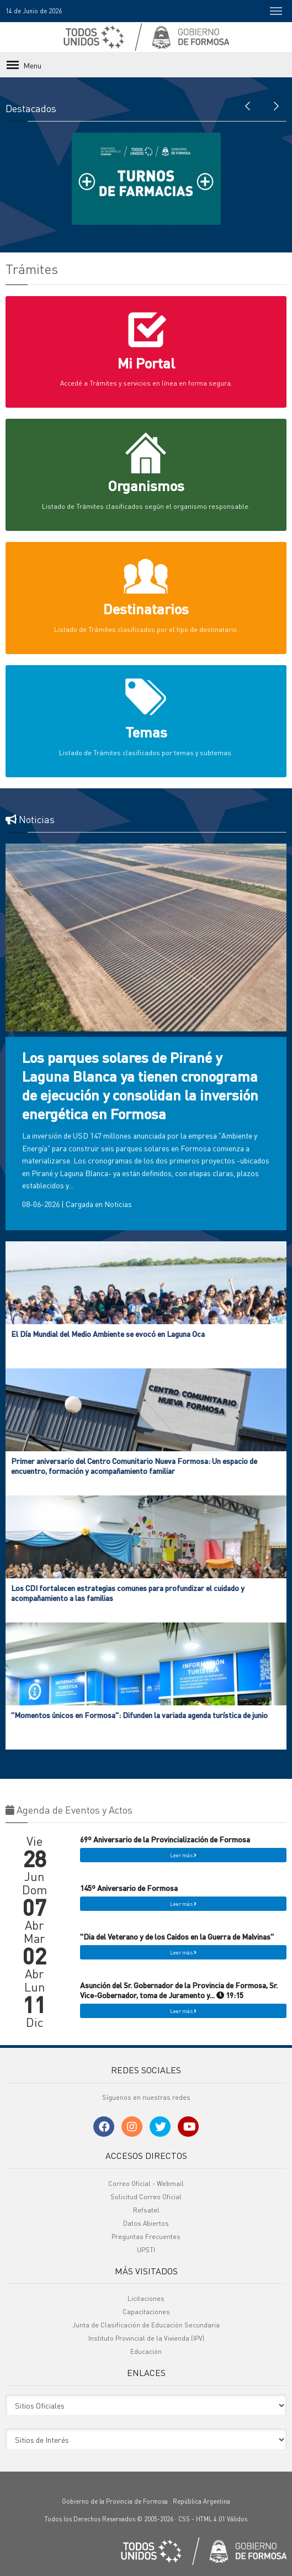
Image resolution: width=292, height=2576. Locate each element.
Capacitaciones (146, 2312)
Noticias (118, 1204)
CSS (184, 2519)
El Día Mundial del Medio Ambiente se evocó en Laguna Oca (108, 1334)
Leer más (183, 1855)
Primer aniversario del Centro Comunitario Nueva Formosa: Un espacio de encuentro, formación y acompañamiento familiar (134, 1466)
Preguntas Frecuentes (146, 2236)
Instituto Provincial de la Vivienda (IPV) (146, 2338)
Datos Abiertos (146, 2223)
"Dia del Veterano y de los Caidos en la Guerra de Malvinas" (177, 1936)
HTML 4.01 (210, 2519)
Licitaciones (146, 2298)
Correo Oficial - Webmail (146, 2183)
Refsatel (146, 2210)
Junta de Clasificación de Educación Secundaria (146, 2325)
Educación (146, 2351)
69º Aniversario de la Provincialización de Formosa (165, 1839)
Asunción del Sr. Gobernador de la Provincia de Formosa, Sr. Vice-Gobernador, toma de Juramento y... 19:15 (179, 1990)
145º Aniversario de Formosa (129, 1888)
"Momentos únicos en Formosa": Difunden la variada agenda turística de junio (139, 1715)
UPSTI (146, 2250)
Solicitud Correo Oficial (146, 2197)
